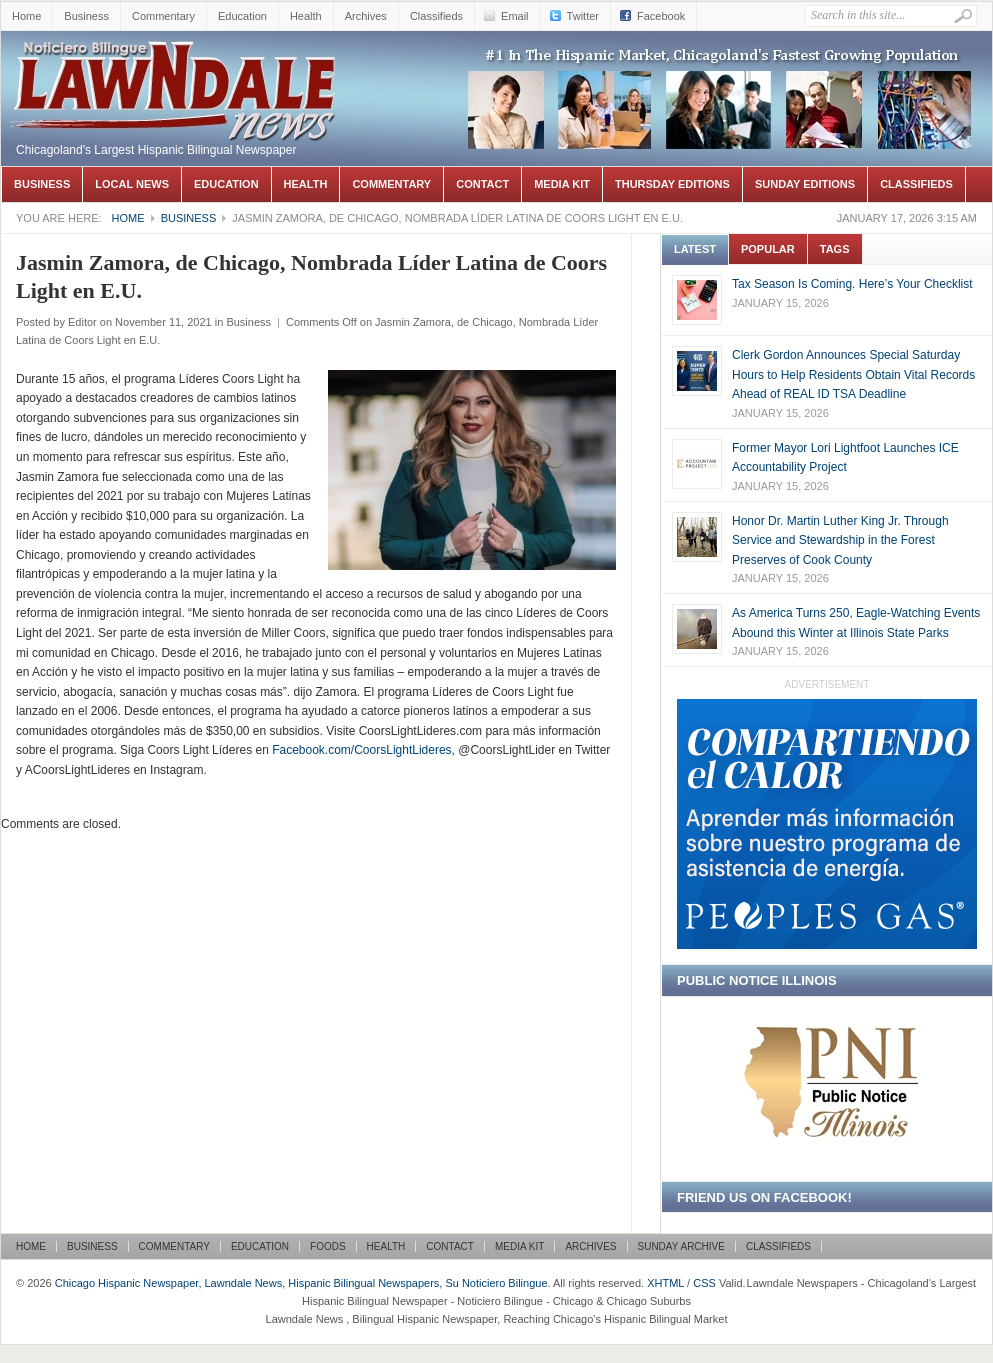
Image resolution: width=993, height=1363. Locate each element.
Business (86, 16)
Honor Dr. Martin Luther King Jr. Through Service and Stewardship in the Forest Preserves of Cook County (840, 540)
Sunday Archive (681, 1246)
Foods (328, 1246)
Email (515, 16)
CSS (704, 1283)
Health (306, 16)
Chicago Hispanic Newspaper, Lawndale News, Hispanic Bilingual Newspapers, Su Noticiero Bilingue (176, 61)
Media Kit (562, 184)
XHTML (665, 1283)
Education (242, 16)
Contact (482, 184)
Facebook (661, 16)
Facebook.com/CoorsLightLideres (361, 750)
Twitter (583, 16)
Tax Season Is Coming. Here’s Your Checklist (852, 284)
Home (26, 16)
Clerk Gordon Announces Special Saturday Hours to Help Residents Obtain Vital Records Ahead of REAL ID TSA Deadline (853, 374)
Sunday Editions (805, 184)
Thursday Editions (672, 184)
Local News (132, 184)
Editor (82, 322)
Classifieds (436, 16)
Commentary (163, 16)
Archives (366, 16)
